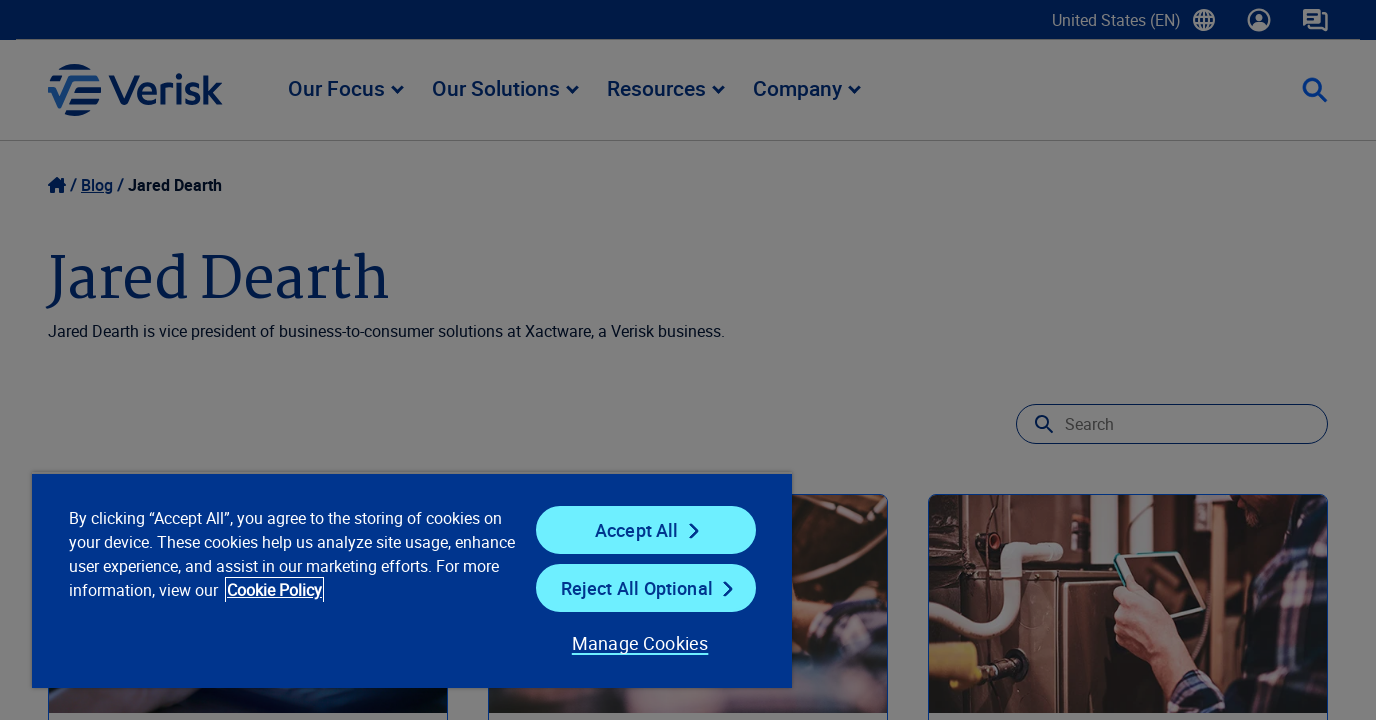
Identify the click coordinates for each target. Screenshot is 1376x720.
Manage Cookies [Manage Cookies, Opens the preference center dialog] (640, 643)
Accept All (637, 530)
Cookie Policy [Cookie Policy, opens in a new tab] (274, 590)
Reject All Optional (637, 588)
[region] (412, 580)
